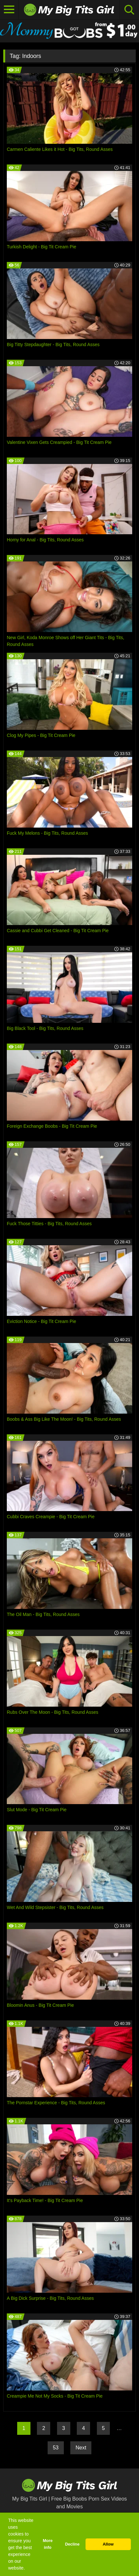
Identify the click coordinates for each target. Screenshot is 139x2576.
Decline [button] (72, 2544)
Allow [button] (108, 2544)
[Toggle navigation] (9, 9)
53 (56, 2447)
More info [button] (47, 2544)
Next (80, 2447)
